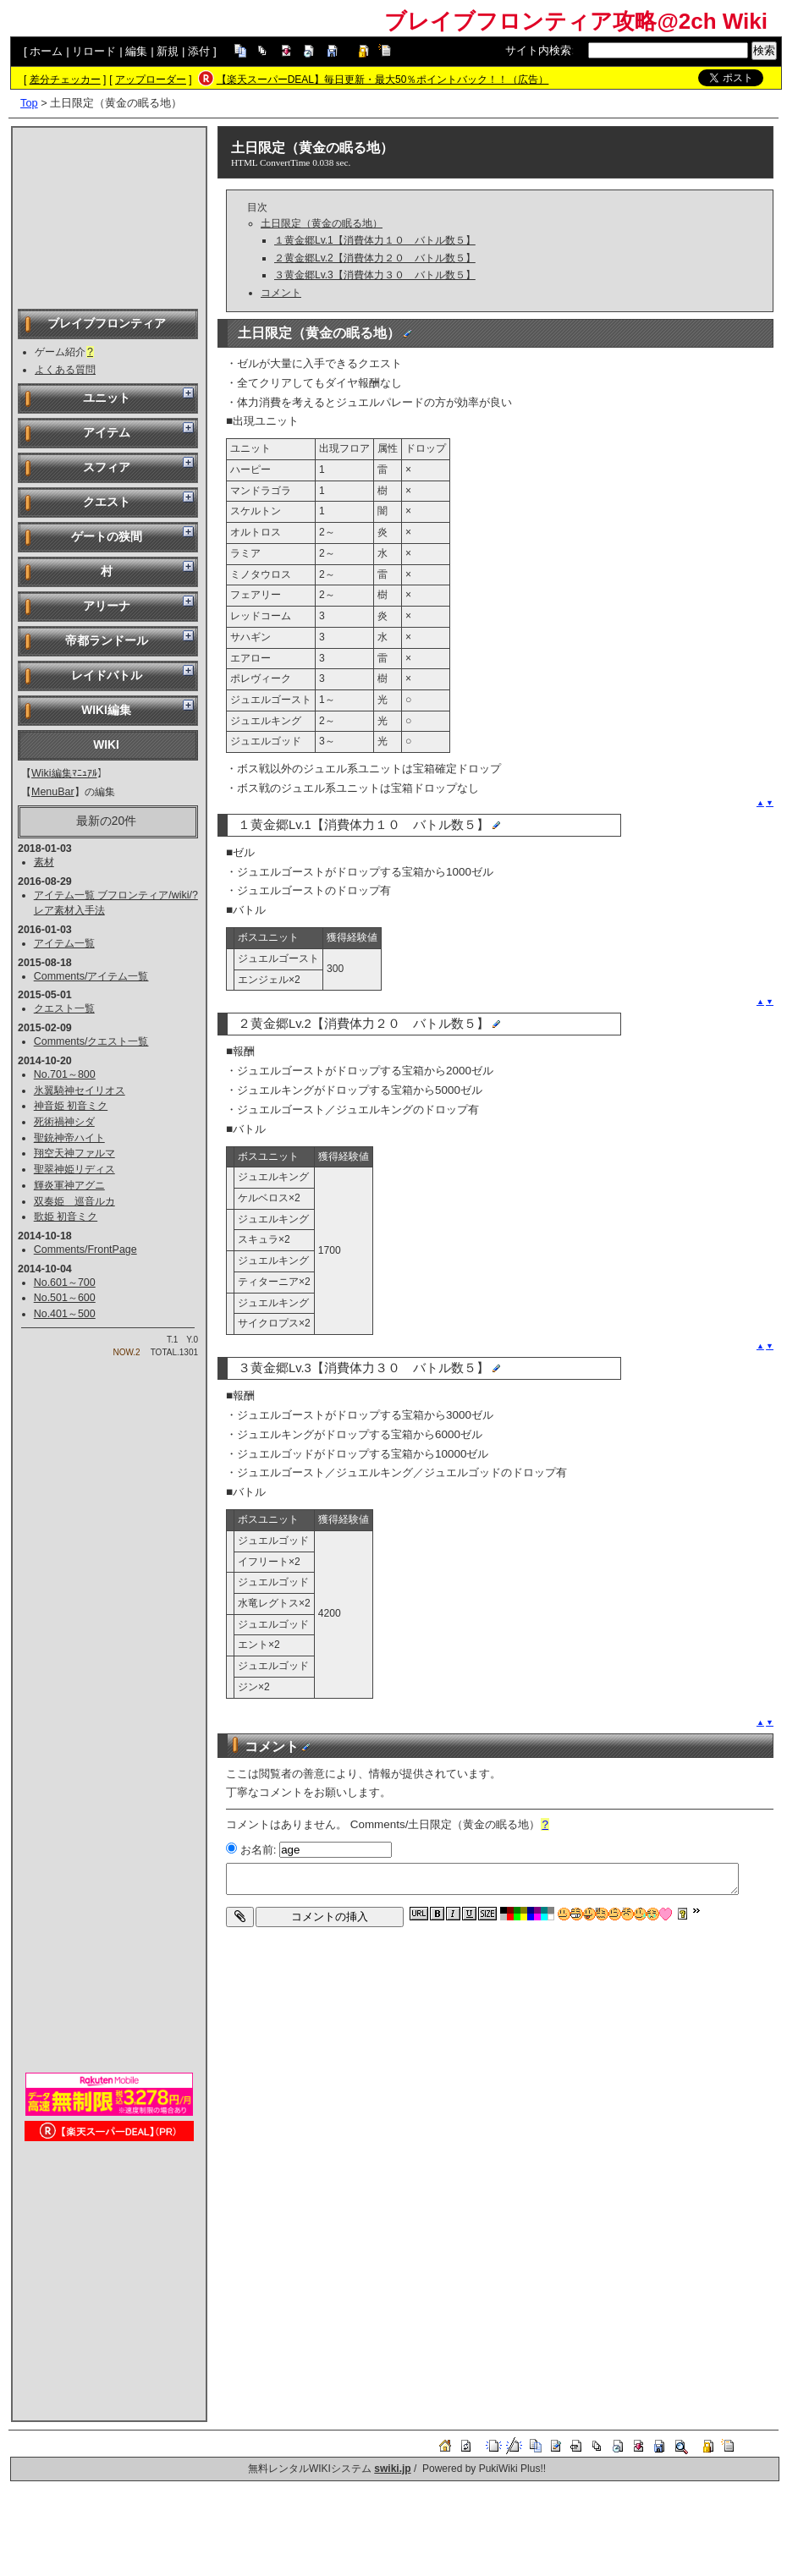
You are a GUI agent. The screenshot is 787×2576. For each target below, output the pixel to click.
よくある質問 (65, 370)
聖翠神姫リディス (74, 1169)
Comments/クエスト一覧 (91, 1041)
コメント (281, 293)
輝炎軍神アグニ (69, 1185)
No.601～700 (65, 1282)
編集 (136, 51)
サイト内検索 (538, 50)
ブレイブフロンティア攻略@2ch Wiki (576, 21)
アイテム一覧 (64, 943)
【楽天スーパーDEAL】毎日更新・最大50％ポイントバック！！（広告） (383, 79)
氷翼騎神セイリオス (79, 1090)
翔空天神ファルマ (74, 1153)
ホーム (46, 51)
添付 (199, 51)
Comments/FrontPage (85, 1249)
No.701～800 (65, 1074)
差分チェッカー (65, 79)
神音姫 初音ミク (70, 1106)
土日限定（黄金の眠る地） (312, 147)
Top (29, 102)
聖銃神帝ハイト (69, 1138)
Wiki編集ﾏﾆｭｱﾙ (64, 773)
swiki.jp (392, 2468)
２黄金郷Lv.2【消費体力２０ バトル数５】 (375, 258)
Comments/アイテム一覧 (91, 976)
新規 (168, 51)
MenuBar (52, 792)
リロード (94, 51)
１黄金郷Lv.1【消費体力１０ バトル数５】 (375, 240)
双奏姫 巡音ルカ (74, 1201)
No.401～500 (65, 1314)
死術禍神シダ (64, 1122)
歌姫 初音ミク (65, 1216)
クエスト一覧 (64, 1008)
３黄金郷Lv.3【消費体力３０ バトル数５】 (375, 275)
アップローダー (150, 79)
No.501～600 (65, 1298)
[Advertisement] (109, 216)
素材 (44, 862)
